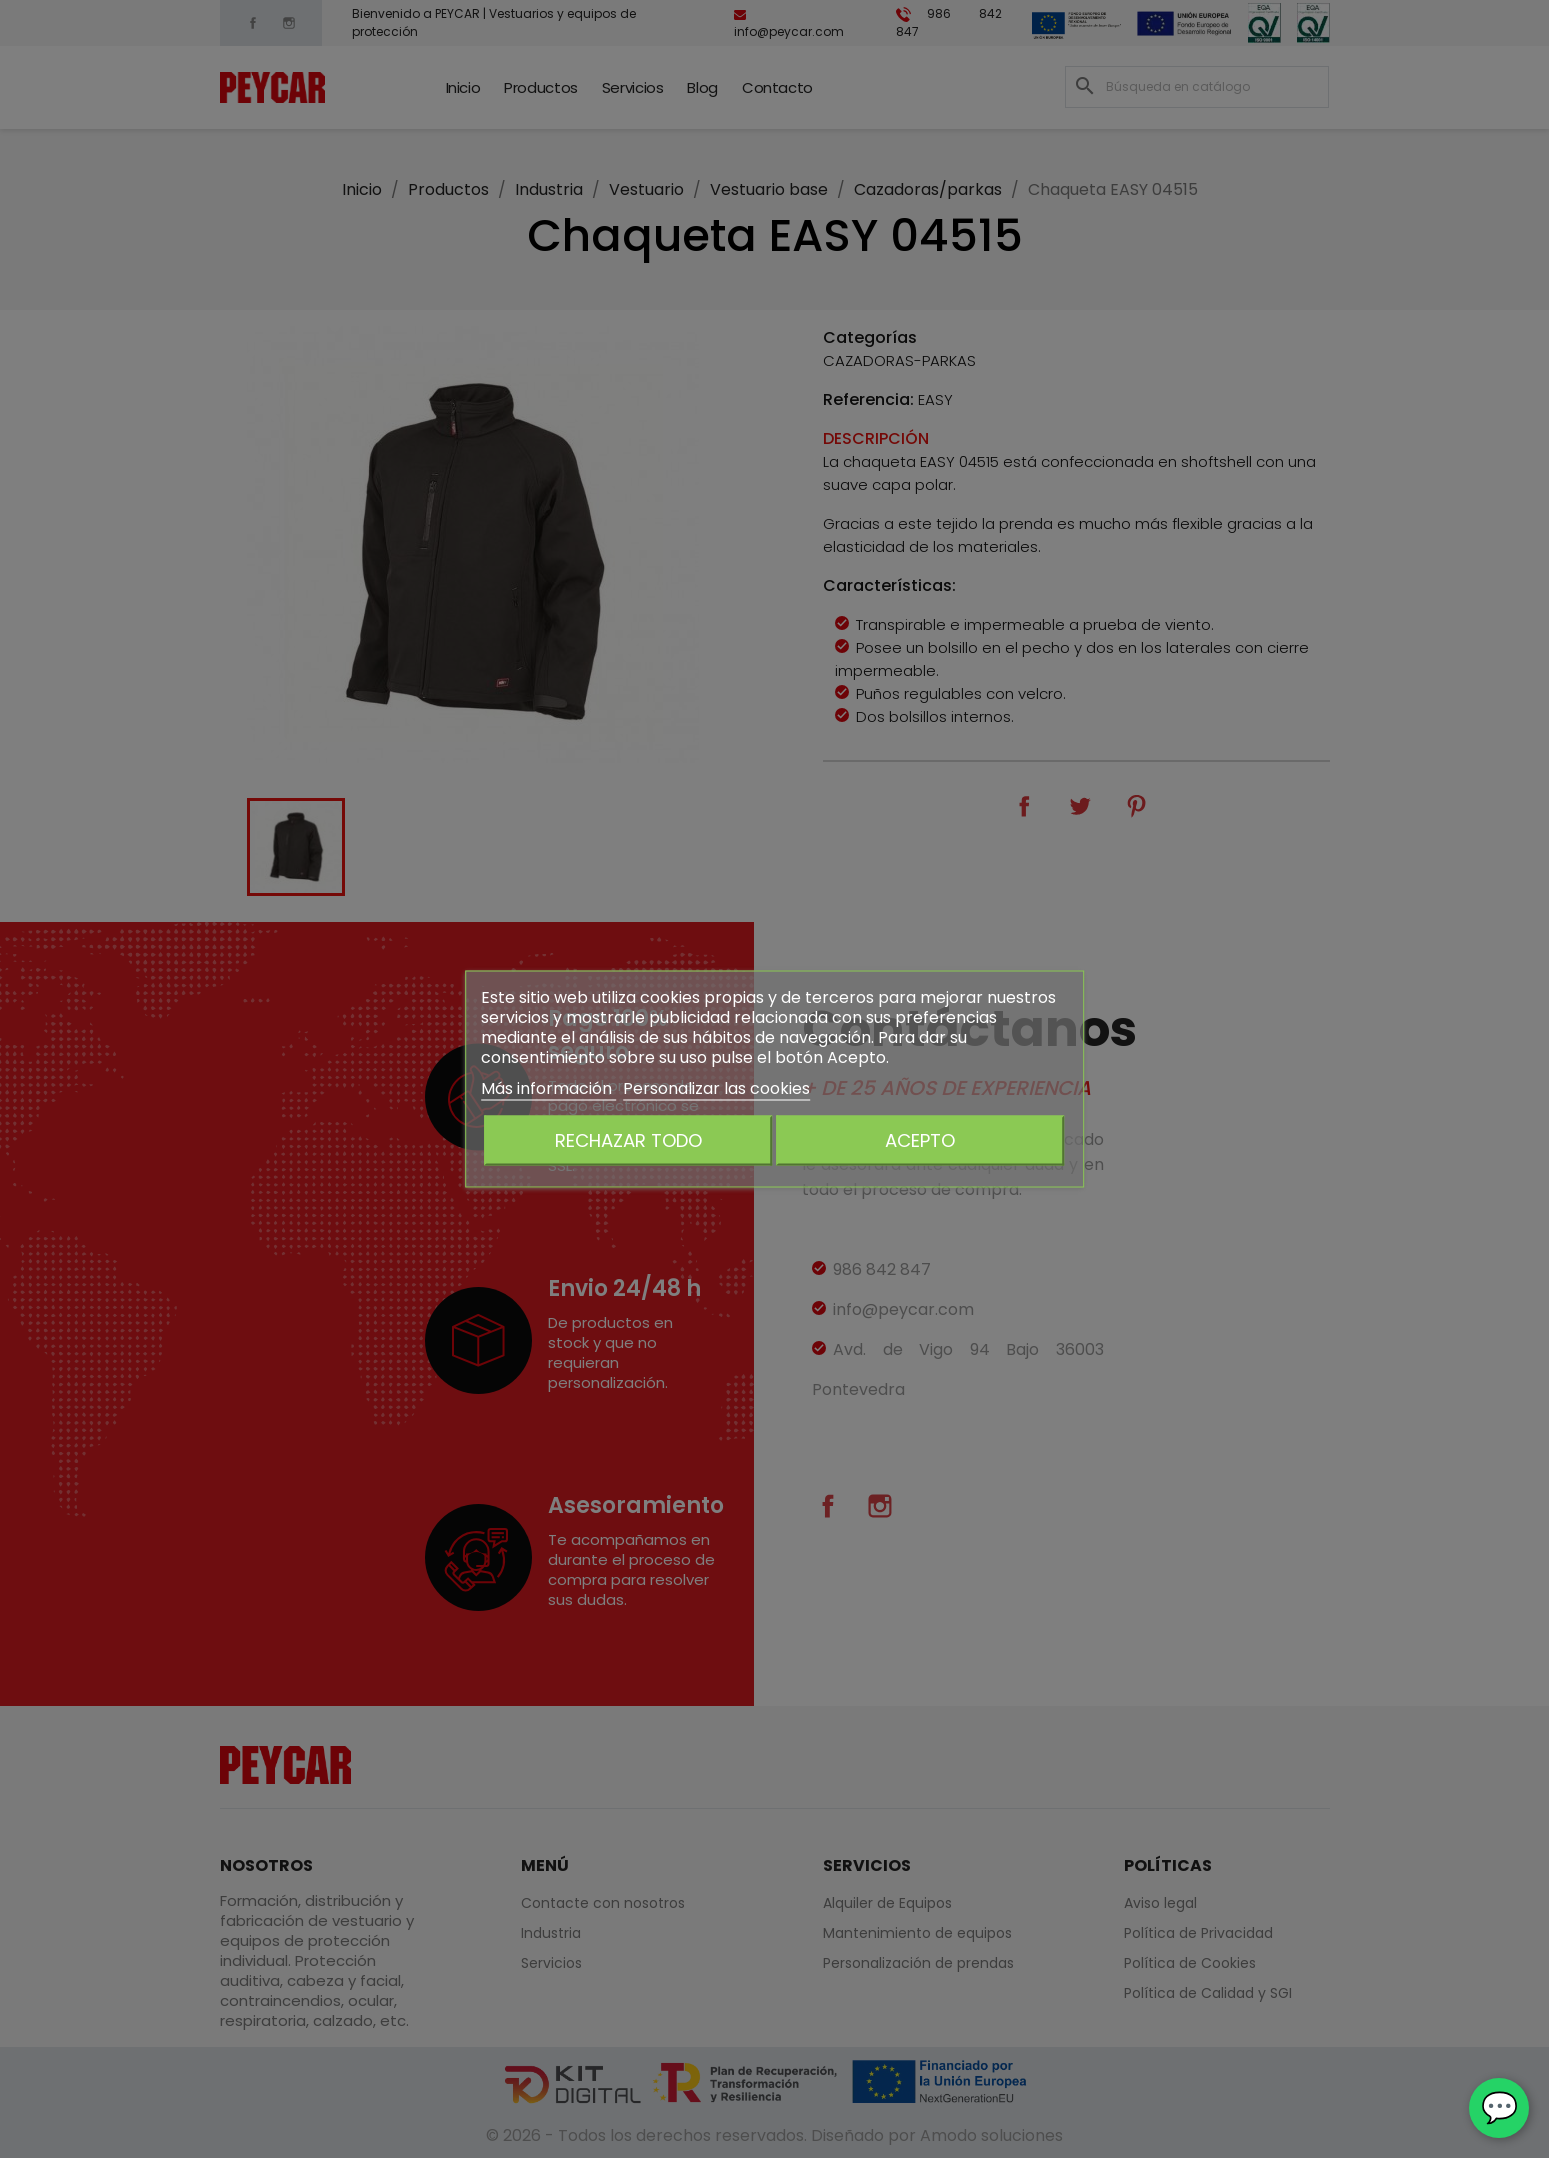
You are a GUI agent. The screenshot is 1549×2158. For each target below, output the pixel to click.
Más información (548, 1088)
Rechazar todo (628, 1140)
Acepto (920, 1140)
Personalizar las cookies (716, 1088)
